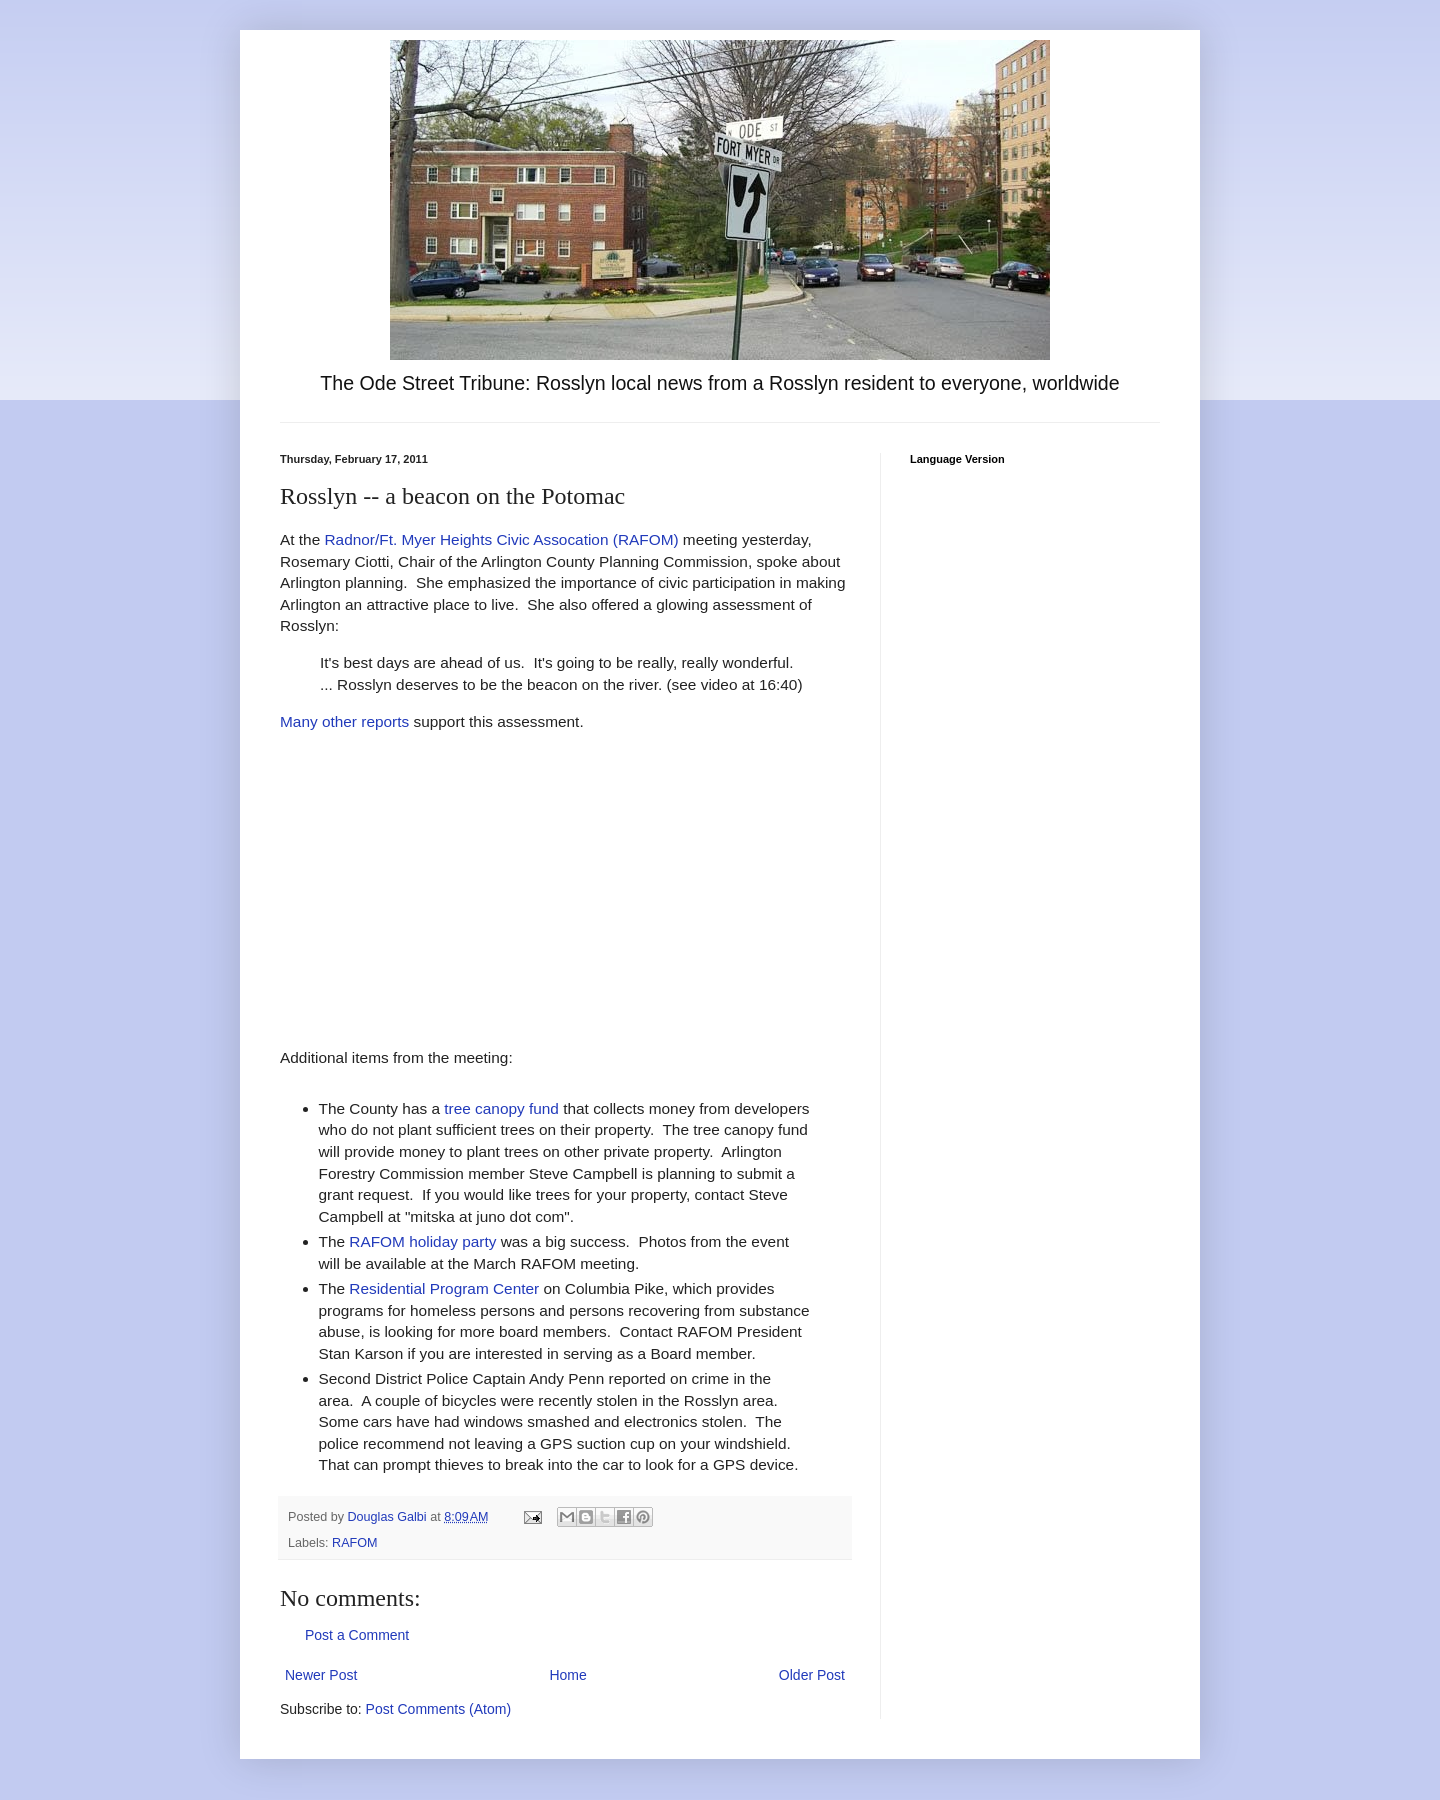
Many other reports (344, 721)
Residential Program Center (444, 1288)
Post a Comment (357, 1635)
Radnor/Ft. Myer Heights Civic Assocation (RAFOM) (502, 539)
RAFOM (354, 1543)
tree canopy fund (501, 1108)
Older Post (812, 1675)
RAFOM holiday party (422, 1241)
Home (567, 1675)
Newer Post (321, 1675)
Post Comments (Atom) (438, 1709)
